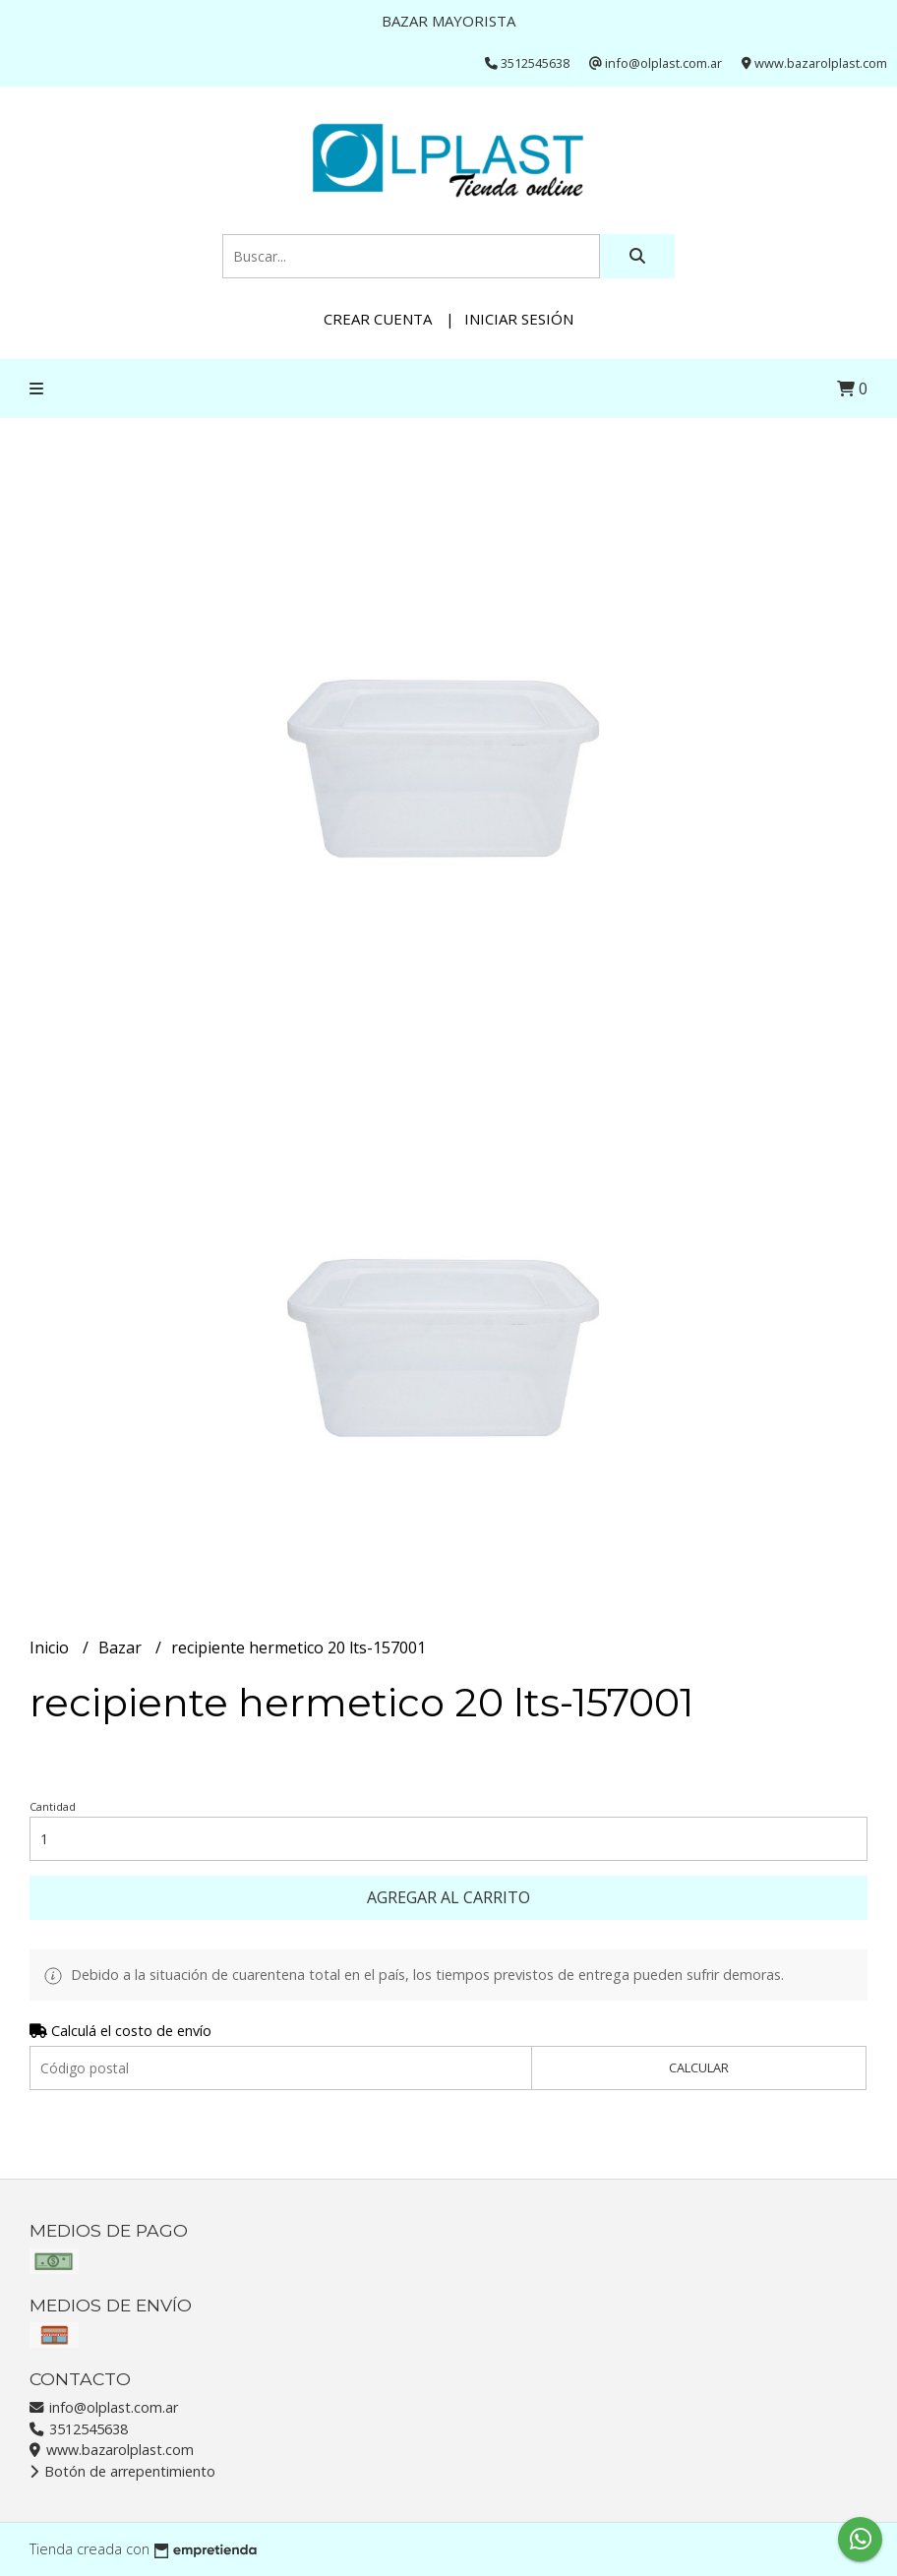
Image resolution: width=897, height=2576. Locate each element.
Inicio (51, 1647)
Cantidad (53, 1806)
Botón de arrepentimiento (122, 2471)
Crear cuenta (378, 319)
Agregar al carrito (448, 1897)
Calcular (699, 2067)
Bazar (122, 1647)
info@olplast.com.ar (104, 2407)
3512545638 (79, 2429)
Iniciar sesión (518, 319)
